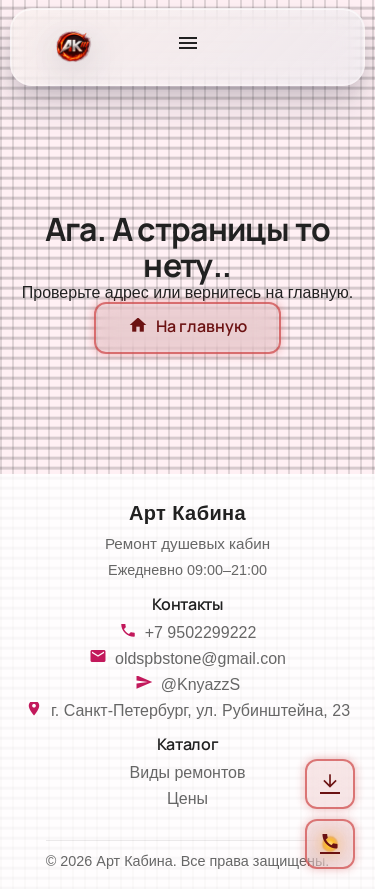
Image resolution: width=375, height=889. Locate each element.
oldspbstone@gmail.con (200, 658)
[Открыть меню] (188, 47)
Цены (187, 798)
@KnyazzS (200, 684)
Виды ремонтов (188, 772)
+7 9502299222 (201, 632)
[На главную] (71, 47)
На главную (187, 328)
